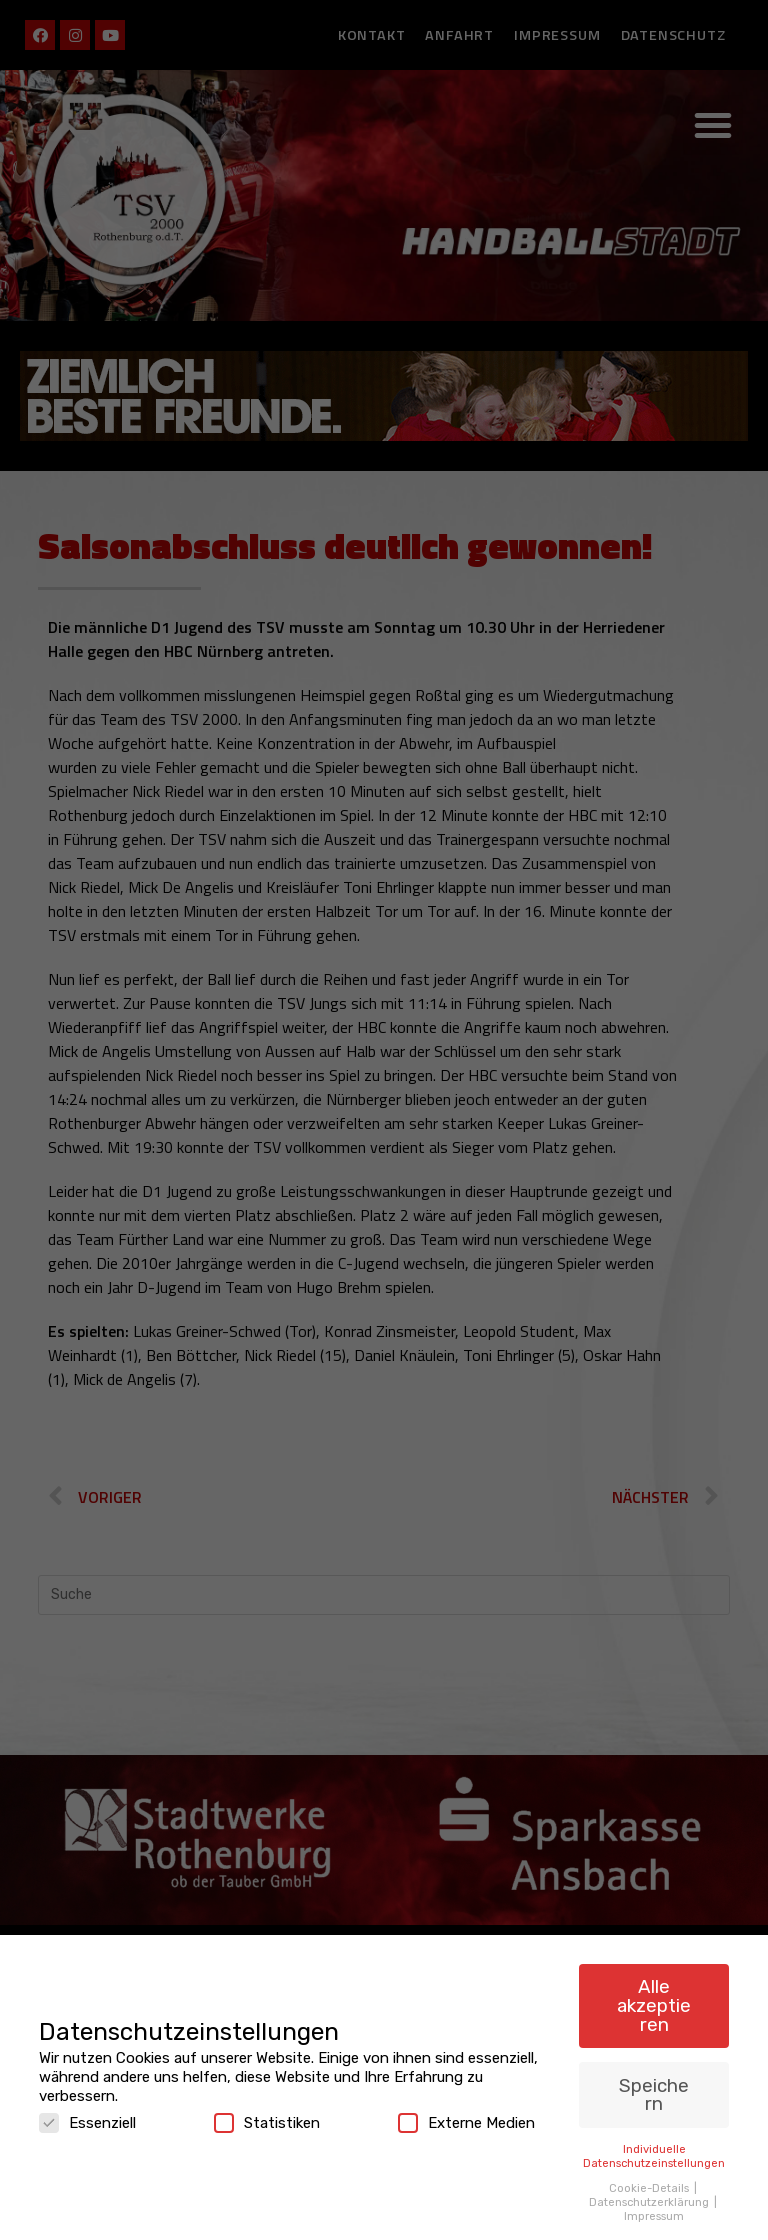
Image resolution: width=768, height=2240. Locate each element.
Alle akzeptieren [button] (654, 1996)
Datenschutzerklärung (650, 2193)
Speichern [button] (654, 2086)
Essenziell (87, 2114)
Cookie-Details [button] (650, 2179)
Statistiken (267, 2114)
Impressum (654, 2207)
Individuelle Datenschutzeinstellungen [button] (654, 2147)
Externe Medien (466, 2114)
